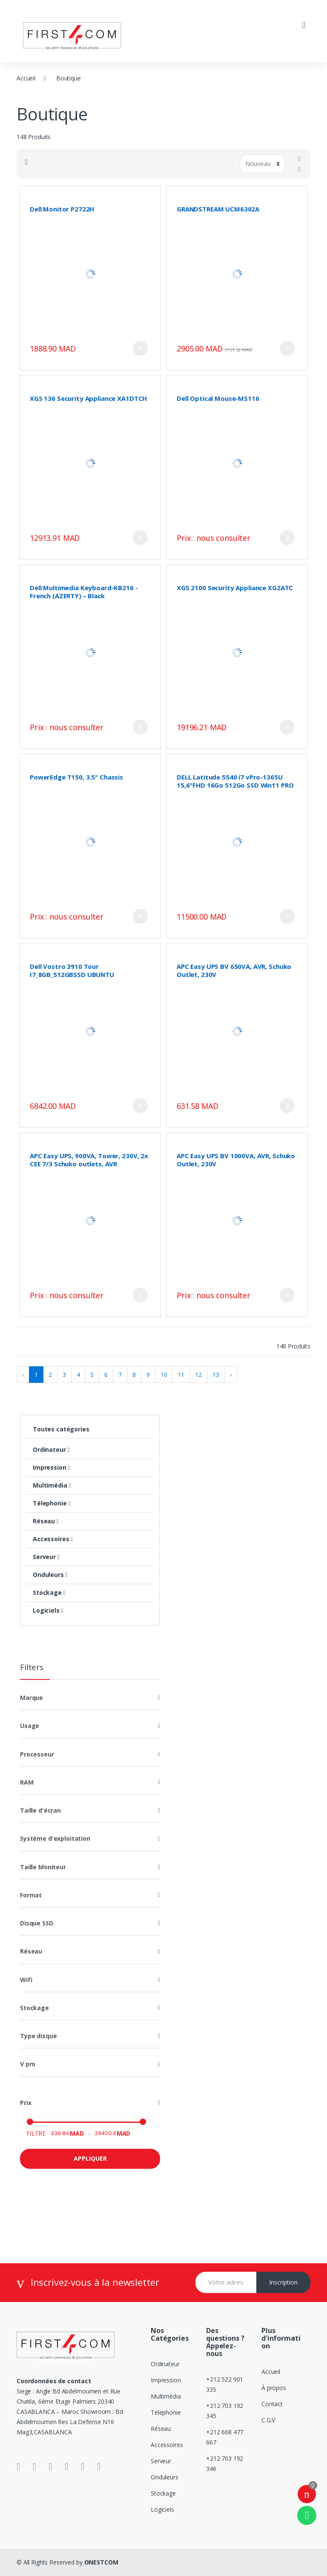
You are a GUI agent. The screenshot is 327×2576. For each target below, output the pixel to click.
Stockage (49, 1592)
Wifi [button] (26, 1979)
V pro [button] (27, 2064)
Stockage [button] (34, 2008)
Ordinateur (51, 1449)
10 (164, 1375)
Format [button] (31, 1895)
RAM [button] (27, 1782)
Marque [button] (31, 1697)
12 (198, 1375)
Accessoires (53, 1539)
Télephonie (51, 1503)
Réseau (46, 1521)
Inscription (283, 2282)
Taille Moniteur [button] (43, 1867)
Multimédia (52, 1485)
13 (215, 1375)
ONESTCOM (101, 2562)
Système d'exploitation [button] (55, 1838)
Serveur (46, 1557)
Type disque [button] (38, 2036)
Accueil (26, 78)
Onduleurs (50, 1575)
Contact (272, 2404)
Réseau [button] (31, 1951)
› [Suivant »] (231, 1375)
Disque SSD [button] (36, 1923)
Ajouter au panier (140, 348)
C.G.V (268, 2420)
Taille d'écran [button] (40, 1810)
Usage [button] (29, 1725)
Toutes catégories (61, 1429)
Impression (51, 1467)
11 (181, 1375)
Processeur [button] (37, 1754)
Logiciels (48, 1610)
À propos (273, 2388)
